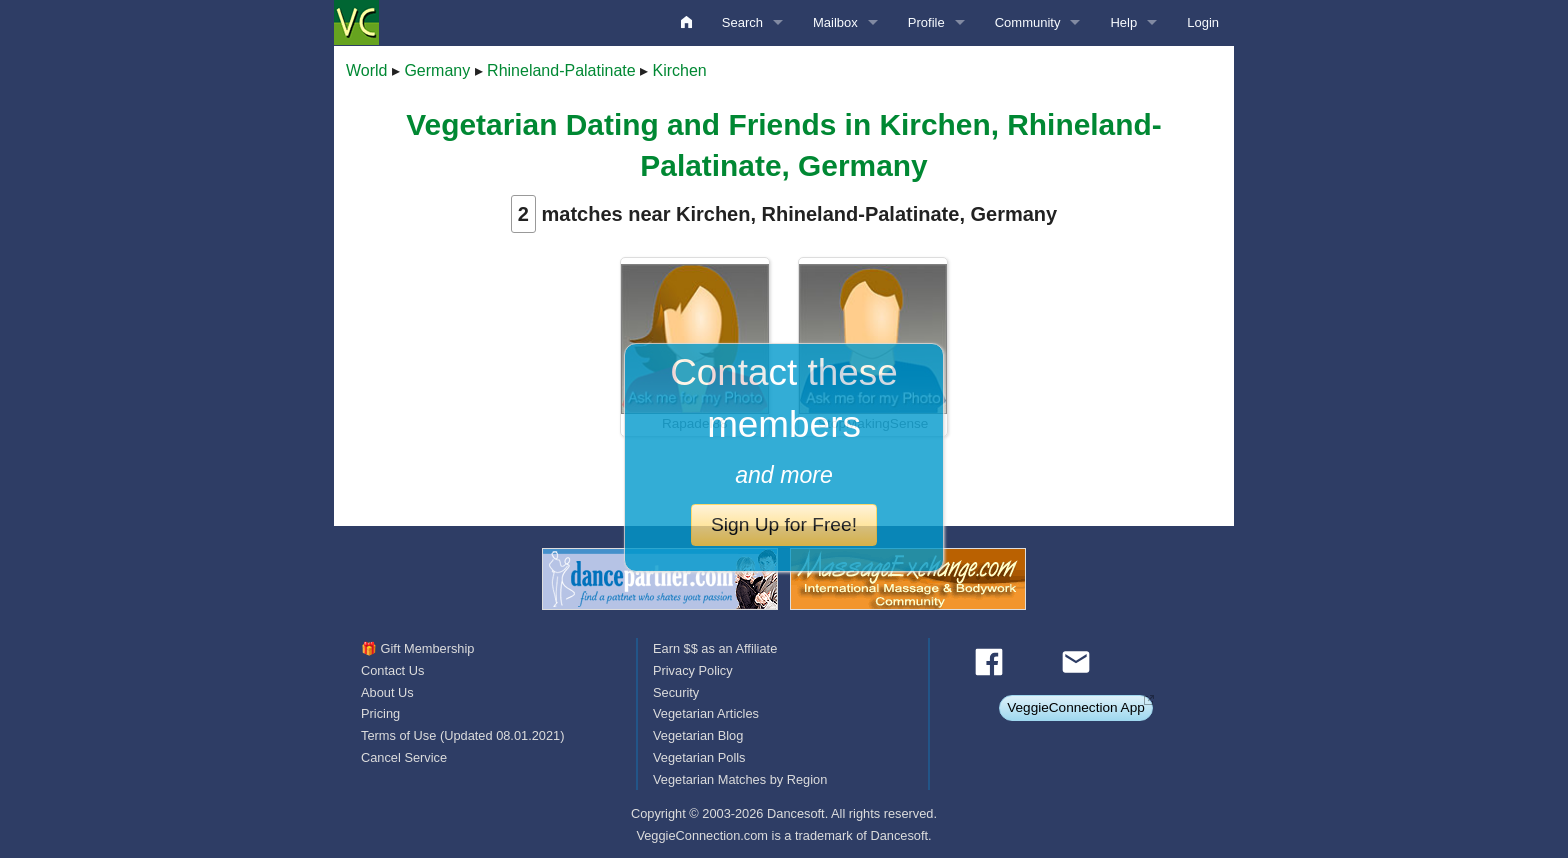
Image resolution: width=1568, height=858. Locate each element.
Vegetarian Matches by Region (740, 779)
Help (1123, 22)
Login (1203, 22)
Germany (437, 70)
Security (676, 692)
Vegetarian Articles (706, 713)
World (367, 70)
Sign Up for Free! (784, 524)
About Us (387, 692)
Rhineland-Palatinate (561, 70)
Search (742, 22)
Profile (926, 22)
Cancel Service (404, 757)
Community (1028, 22)
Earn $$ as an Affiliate (715, 648)
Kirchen (680, 70)
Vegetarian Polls (699, 757)
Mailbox (835, 22)
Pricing (380, 713)
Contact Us (392, 670)
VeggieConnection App (1076, 707)
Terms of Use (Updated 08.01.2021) (462, 735)
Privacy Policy (693, 670)
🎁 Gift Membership (417, 648)
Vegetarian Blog (698, 735)
